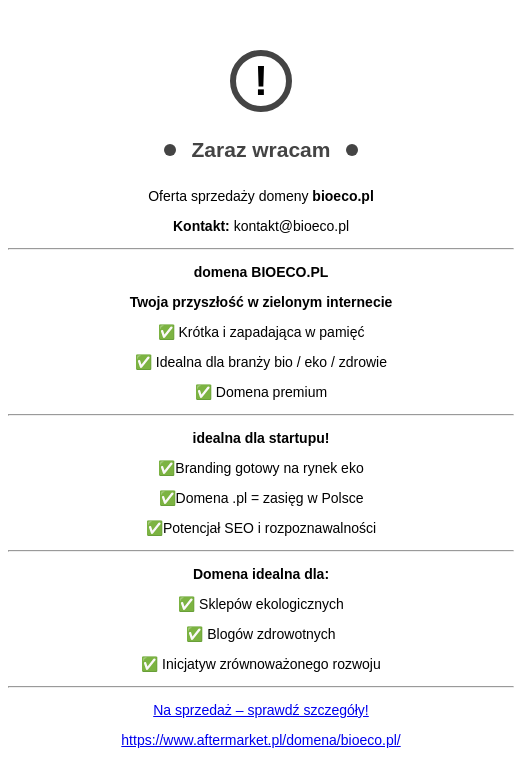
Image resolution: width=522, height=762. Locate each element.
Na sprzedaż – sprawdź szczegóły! (261, 710)
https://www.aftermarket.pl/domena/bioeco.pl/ (260, 740)
